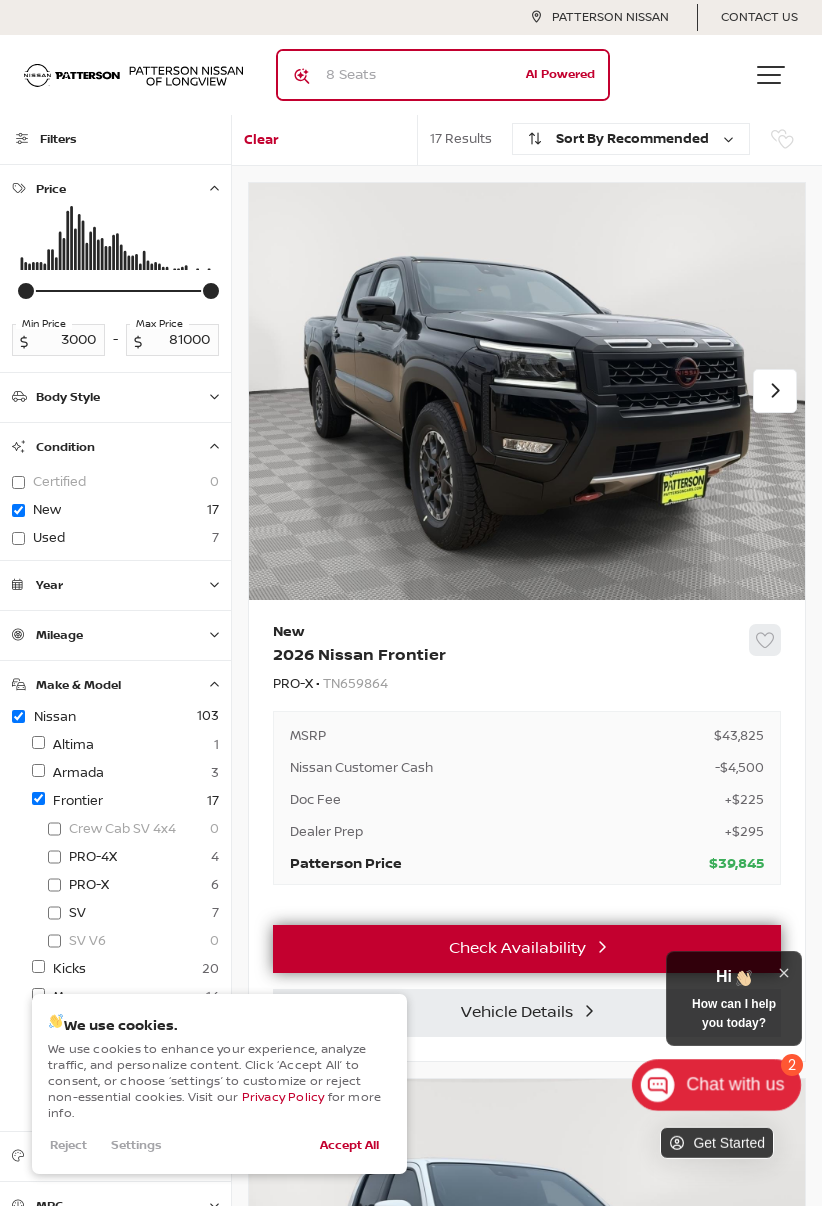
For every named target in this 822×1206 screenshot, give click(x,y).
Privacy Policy (283, 1097)
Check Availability (517, 948)
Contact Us (759, 17)
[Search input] (443, 75)
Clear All (261, 148)
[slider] (26, 291)
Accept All (349, 1145)
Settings (136, 1145)
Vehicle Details (517, 1012)
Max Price (159, 324)
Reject (68, 1145)
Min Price (44, 324)
